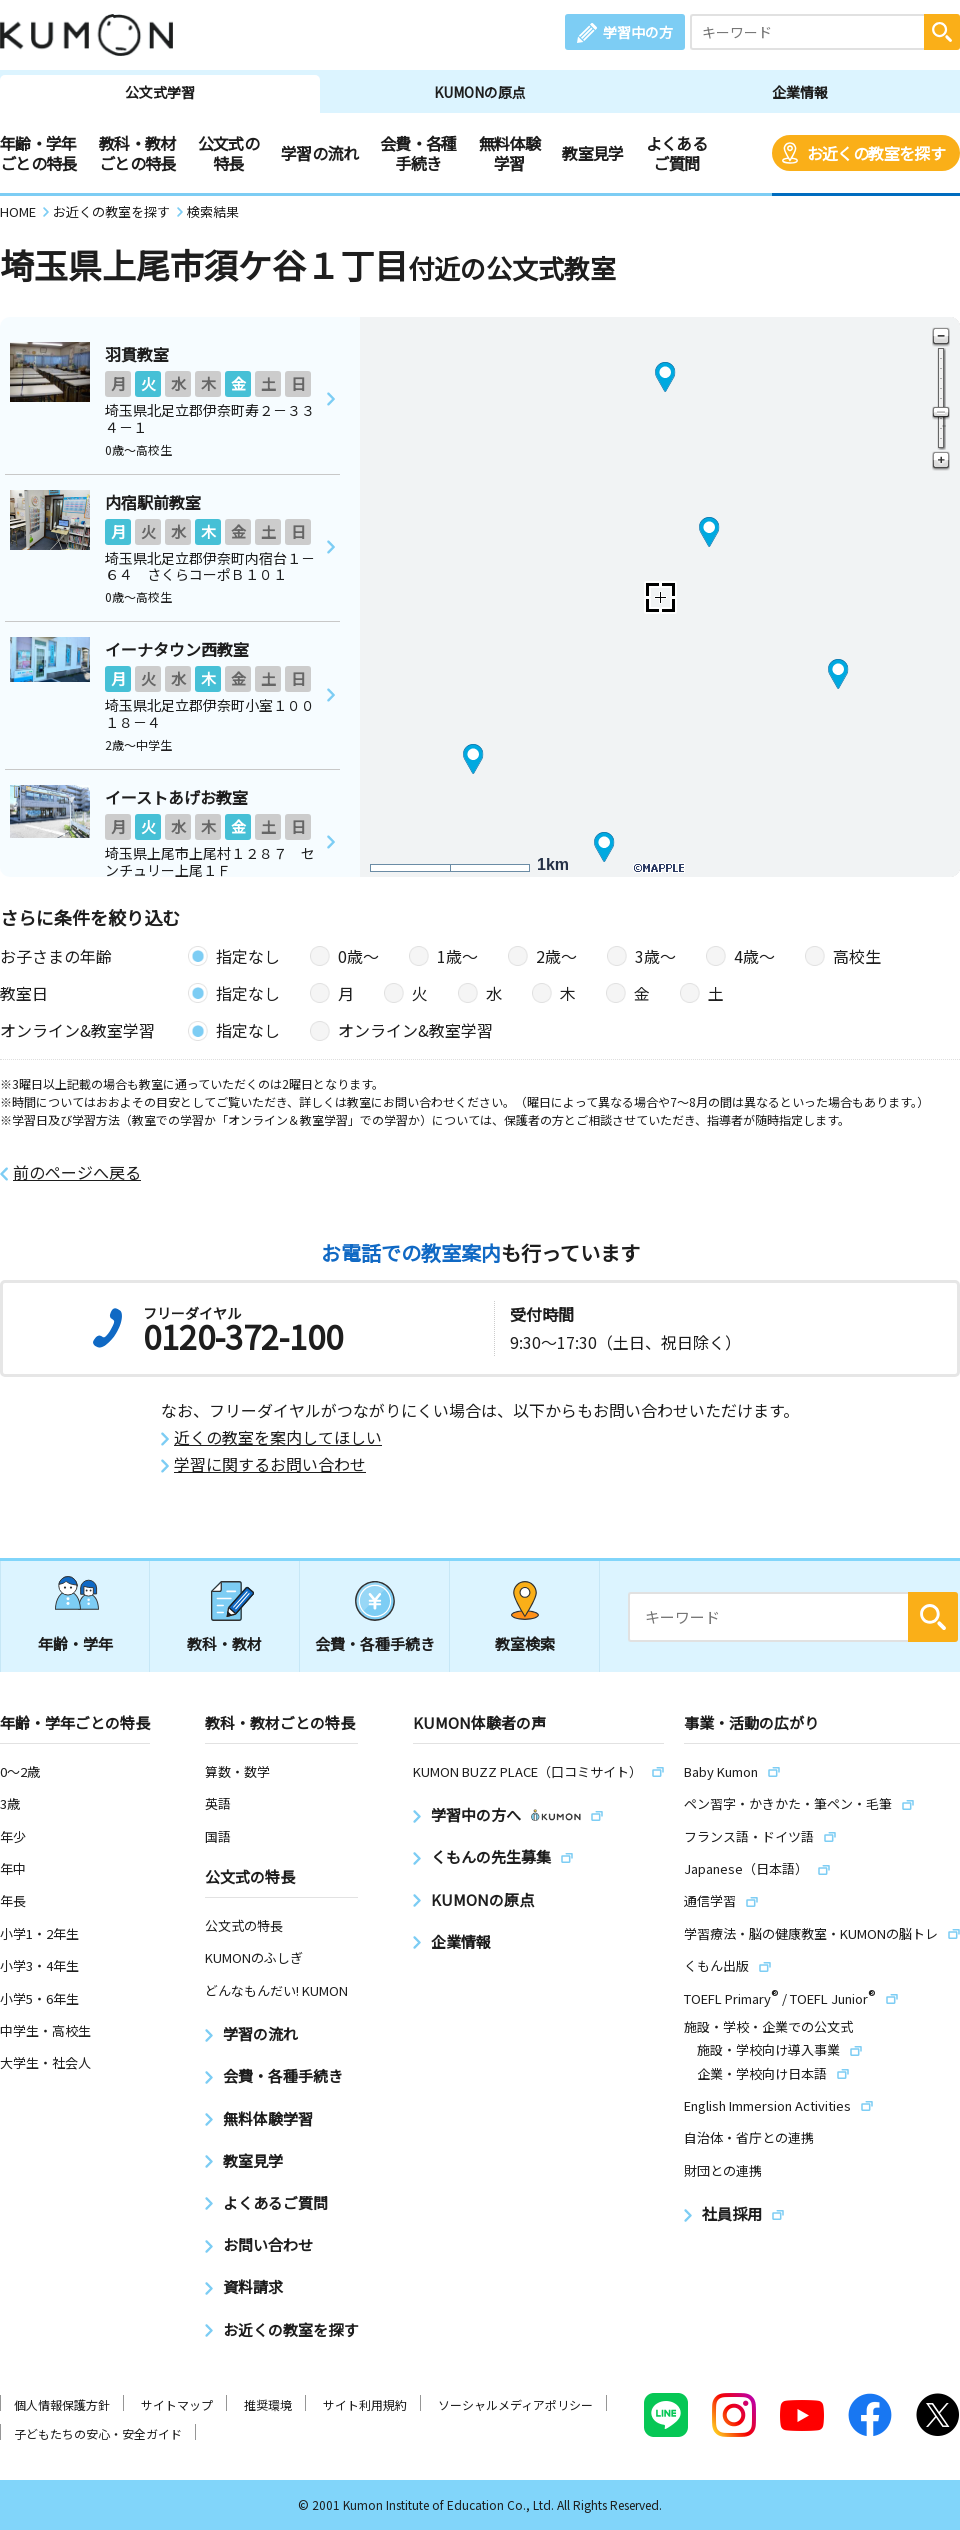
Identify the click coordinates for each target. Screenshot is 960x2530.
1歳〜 (457, 956)
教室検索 (525, 1643)
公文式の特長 (228, 153)
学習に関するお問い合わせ (270, 1464)
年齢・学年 (75, 1643)
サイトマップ (177, 2404)
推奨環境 (268, 2404)
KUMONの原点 (480, 92)
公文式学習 (160, 92)
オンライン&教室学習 (415, 1030)
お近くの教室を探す (876, 153)
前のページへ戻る (77, 1172)
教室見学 (592, 153)
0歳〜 (358, 956)
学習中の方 (638, 32)
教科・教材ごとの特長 (137, 153)
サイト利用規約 (365, 2404)
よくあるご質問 (676, 153)
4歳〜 (754, 956)
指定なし (248, 956)
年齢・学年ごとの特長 (38, 153)
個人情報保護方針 (62, 2404)
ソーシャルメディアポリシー (515, 2404)
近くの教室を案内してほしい (278, 1437)
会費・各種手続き (418, 153)
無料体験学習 (509, 153)
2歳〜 (556, 956)
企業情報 (800, 92)
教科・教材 (224, 1643)
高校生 (857, 956)
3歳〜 (655, 956)
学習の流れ (319, 153)
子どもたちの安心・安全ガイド (98, 2433)
